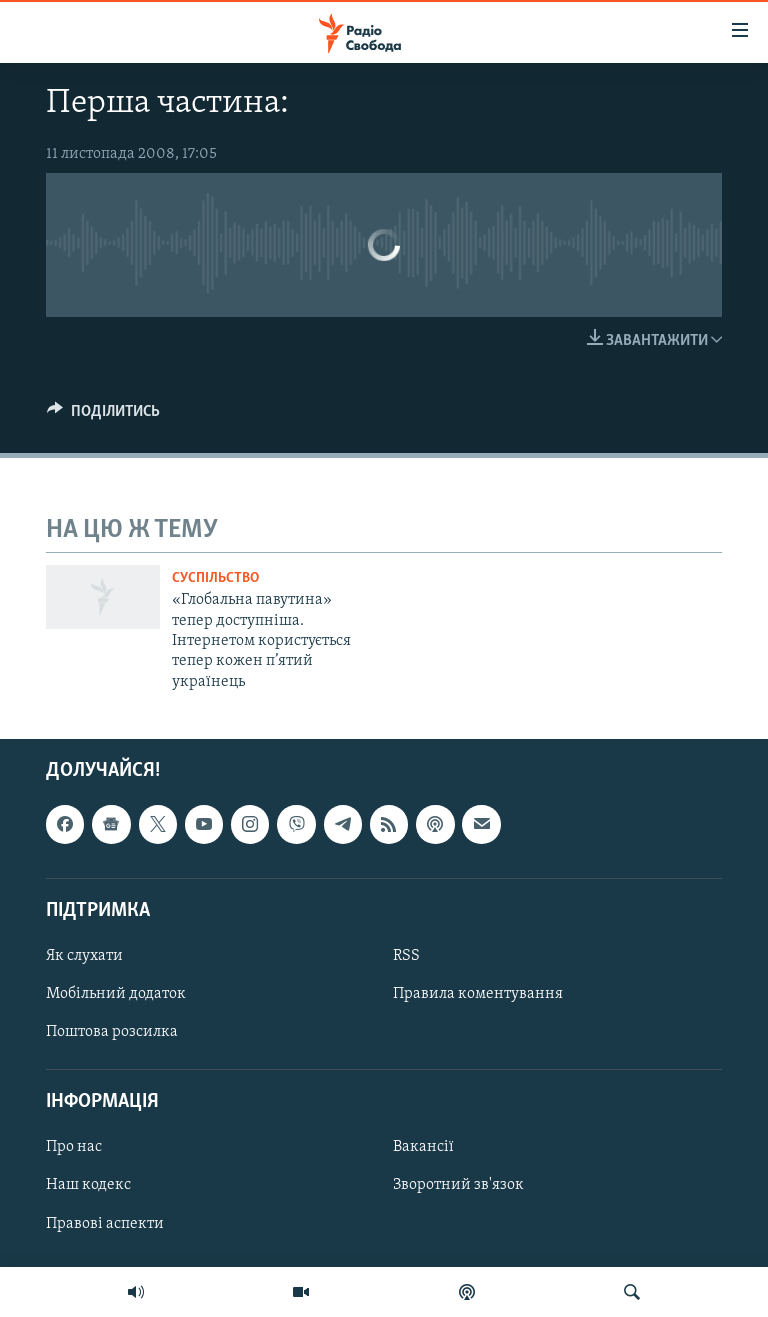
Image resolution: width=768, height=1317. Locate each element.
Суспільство (215, 578)
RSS (406, 956)
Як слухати (84, 956)
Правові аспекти (105, 1224)
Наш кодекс (88, 1186)
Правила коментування (478, 994)
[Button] (103, 416)
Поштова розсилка (112, 1032)
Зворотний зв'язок (458, 1186)
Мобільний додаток (116, 994)
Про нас (74, 1148)
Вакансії (423, 1148)
